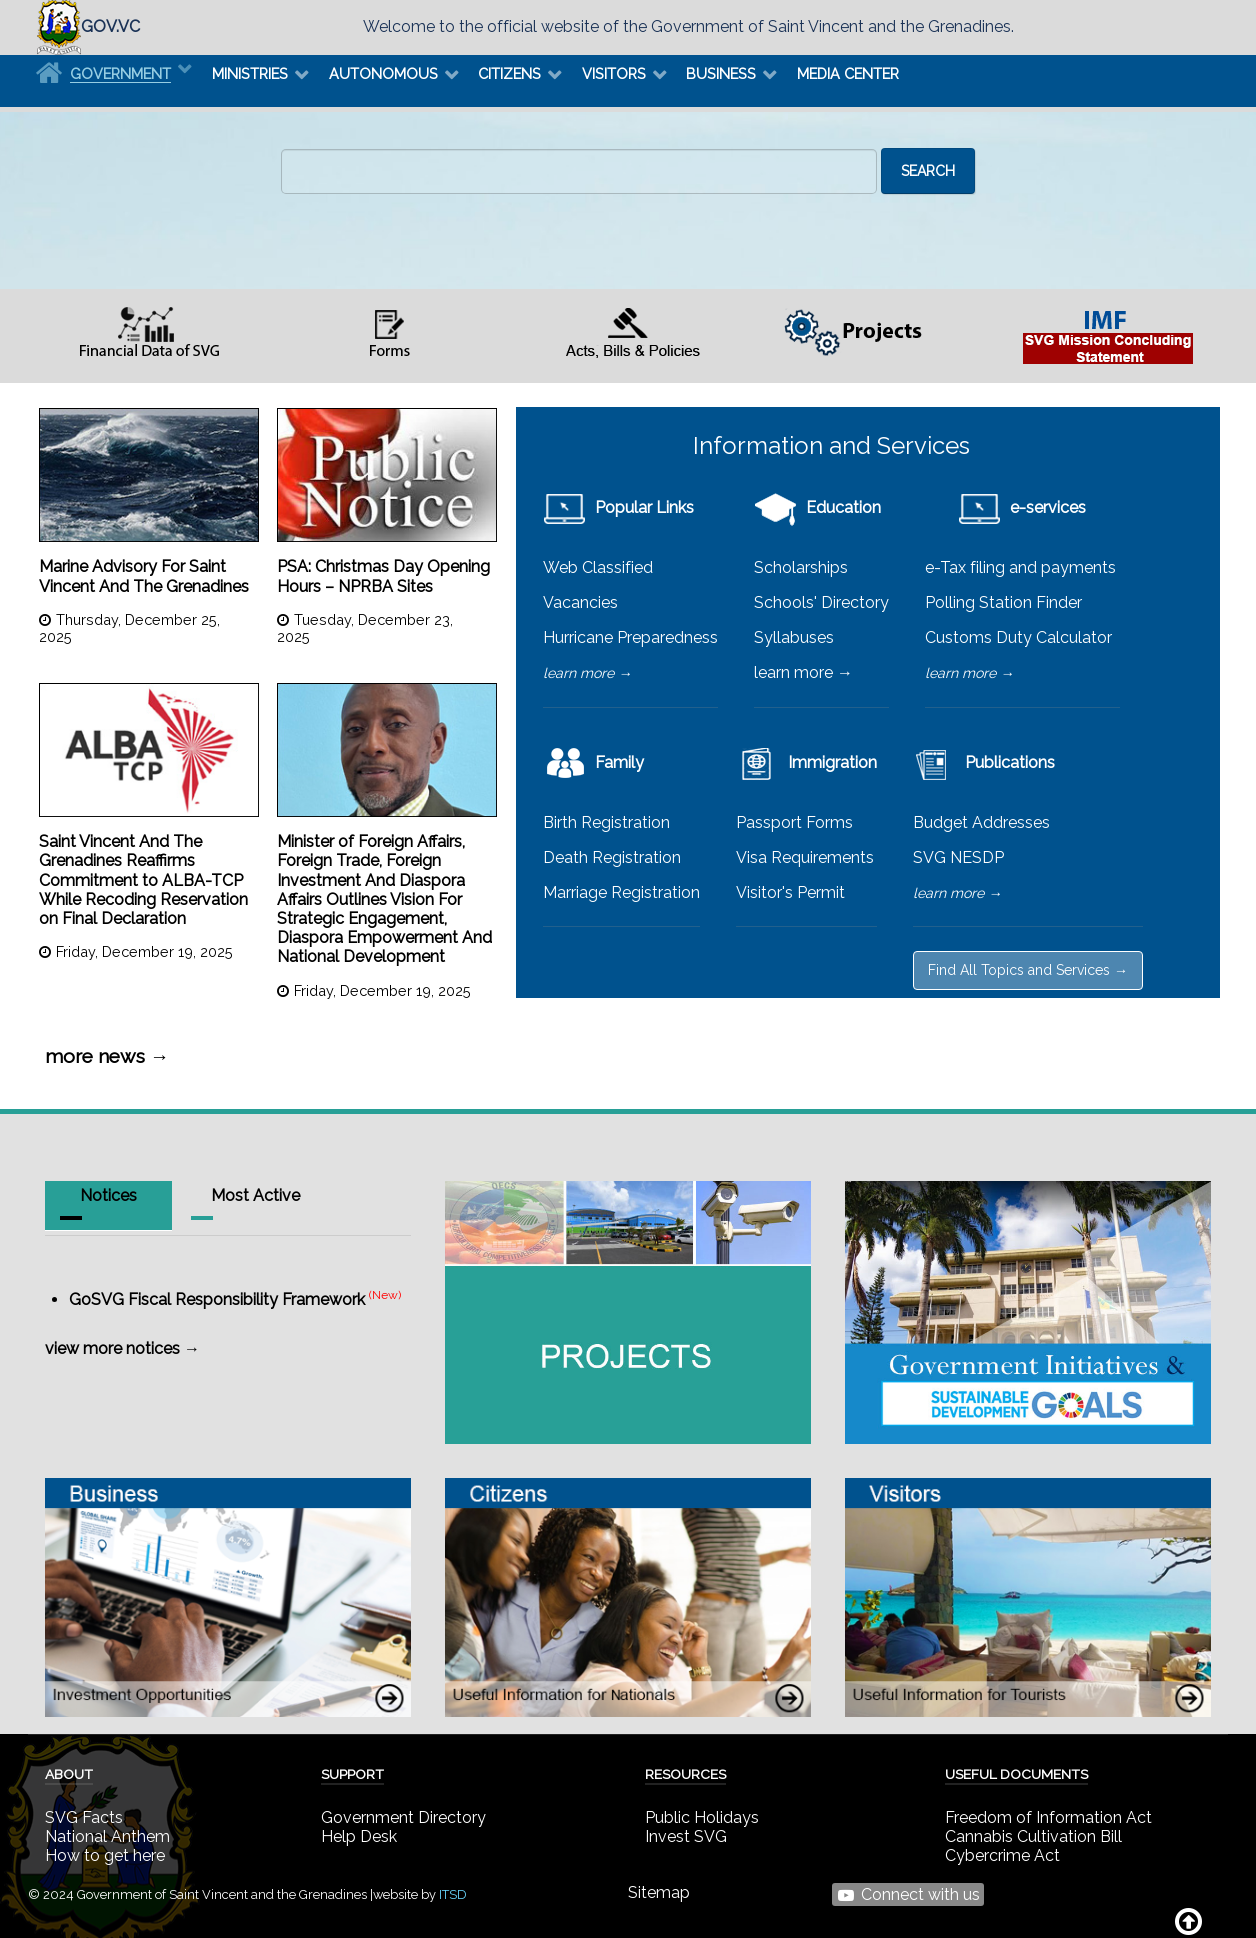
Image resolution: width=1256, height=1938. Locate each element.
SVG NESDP (958, 857)
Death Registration (612, 857)
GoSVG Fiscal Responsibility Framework (217, 1299)
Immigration (806, 762)
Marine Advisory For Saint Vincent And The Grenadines (144, 576)
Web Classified (598, 567)
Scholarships (801, 567)
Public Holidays (702, 1817)
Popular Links (618, 507)
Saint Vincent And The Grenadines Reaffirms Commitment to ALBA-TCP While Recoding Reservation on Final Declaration (143, 880)
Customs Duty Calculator (1018, 637)
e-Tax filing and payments (1020, 567)
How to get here (105, 1855)
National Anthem (107, 1836)
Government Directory (403, 1817)
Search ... (281, 148)
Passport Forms (794, 822)
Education (817, 507)
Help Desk (359, 1836)
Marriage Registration (621, 892)
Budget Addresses (981, 822)
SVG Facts (84, 1817)
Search (928, 171)
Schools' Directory (821, 602)
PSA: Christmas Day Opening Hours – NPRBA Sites (383, 576)
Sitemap (659, 1892)
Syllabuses (794, 637)
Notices (108, 1195)
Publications (984, 762)
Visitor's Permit (790, 892)
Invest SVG (686, 1836)
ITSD (453, 1894)
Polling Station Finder (1003, 602)
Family (593, 762)
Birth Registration (606, 822)
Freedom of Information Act (1048, 1817)
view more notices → (122, 1348)
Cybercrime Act (1002, 1855)
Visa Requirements (805, 857)
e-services (1022, 507)
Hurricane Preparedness (630, 637)
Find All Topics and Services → (1028, 970)
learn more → (587, 673)
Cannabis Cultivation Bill (1033, 1836)
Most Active (255, 1195)
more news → (107, 1056)
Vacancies (580, 602)
